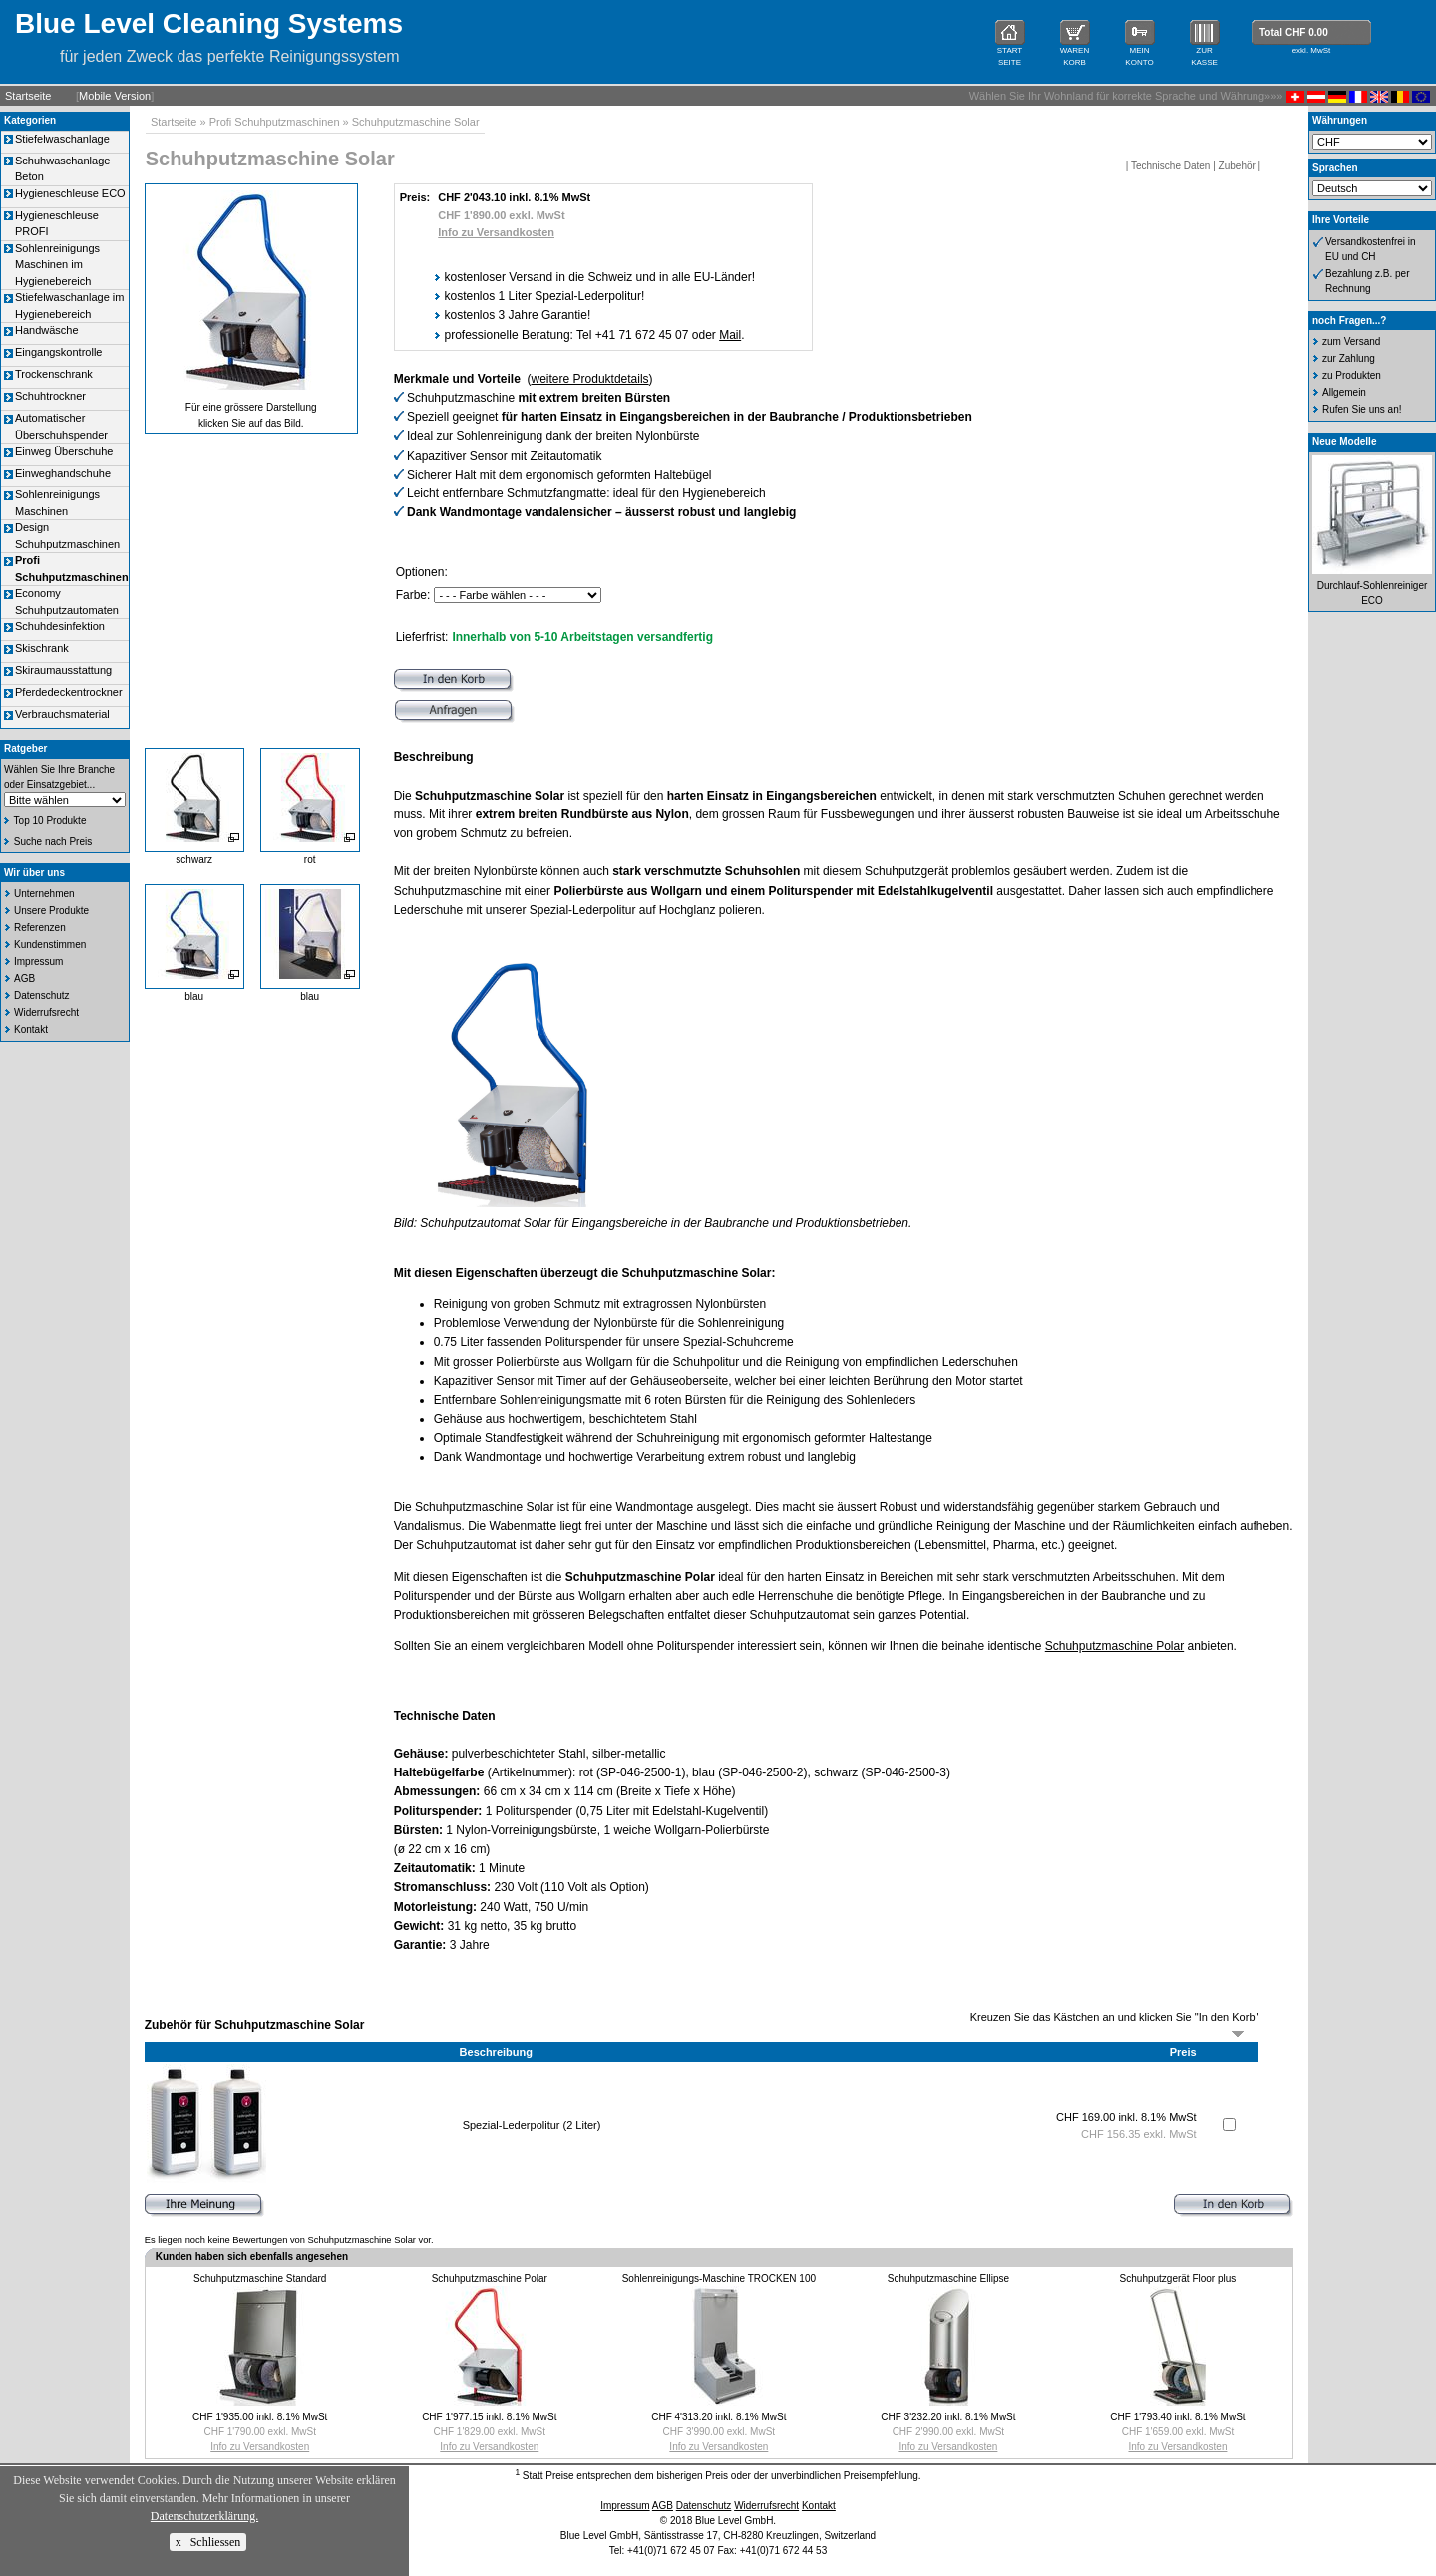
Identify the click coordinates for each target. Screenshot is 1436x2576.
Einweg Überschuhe (64, 451)
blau (193, 996)
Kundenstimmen (50, 944)
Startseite (28, 96)
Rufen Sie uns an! (1362, 409)
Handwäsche (47, 330)
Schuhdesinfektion (60, 626)
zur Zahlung (1348, 358)
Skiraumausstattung (63, 670)
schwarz (194, 859)
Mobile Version (115, 96)
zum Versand (1351, 341)
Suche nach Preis (53, 841)
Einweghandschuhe (63, 473)
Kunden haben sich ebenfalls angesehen (252, 2256)
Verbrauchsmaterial (62, 714)
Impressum (38, 961)
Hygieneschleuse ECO (70, 193)
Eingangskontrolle (58, 352)
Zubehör (1237, 166)
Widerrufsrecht (46, 1012)
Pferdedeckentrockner (69, 692)
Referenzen (40, 927)
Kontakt (31, 1029)
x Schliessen (208, 2542)
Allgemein (1344, 392)
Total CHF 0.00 (1293, 32)
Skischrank (42, 648)
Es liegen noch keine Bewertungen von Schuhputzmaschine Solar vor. (289, 2240)
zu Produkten (1351, 375)
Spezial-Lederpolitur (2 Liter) (532, 2125)
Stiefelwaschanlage (62, 139)
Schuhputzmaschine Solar (416, 122)
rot (310, 859)
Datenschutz (42, 995)
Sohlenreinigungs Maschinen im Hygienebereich (57, 264)
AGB (24, 978)
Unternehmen (44, 893)
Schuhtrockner (50, 396)
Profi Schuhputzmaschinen (274, 122)
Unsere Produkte (51, 910)
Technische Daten (1171, 166)
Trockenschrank (54, 374)
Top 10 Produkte (50, 820)
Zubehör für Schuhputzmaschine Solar (255, 2025)
